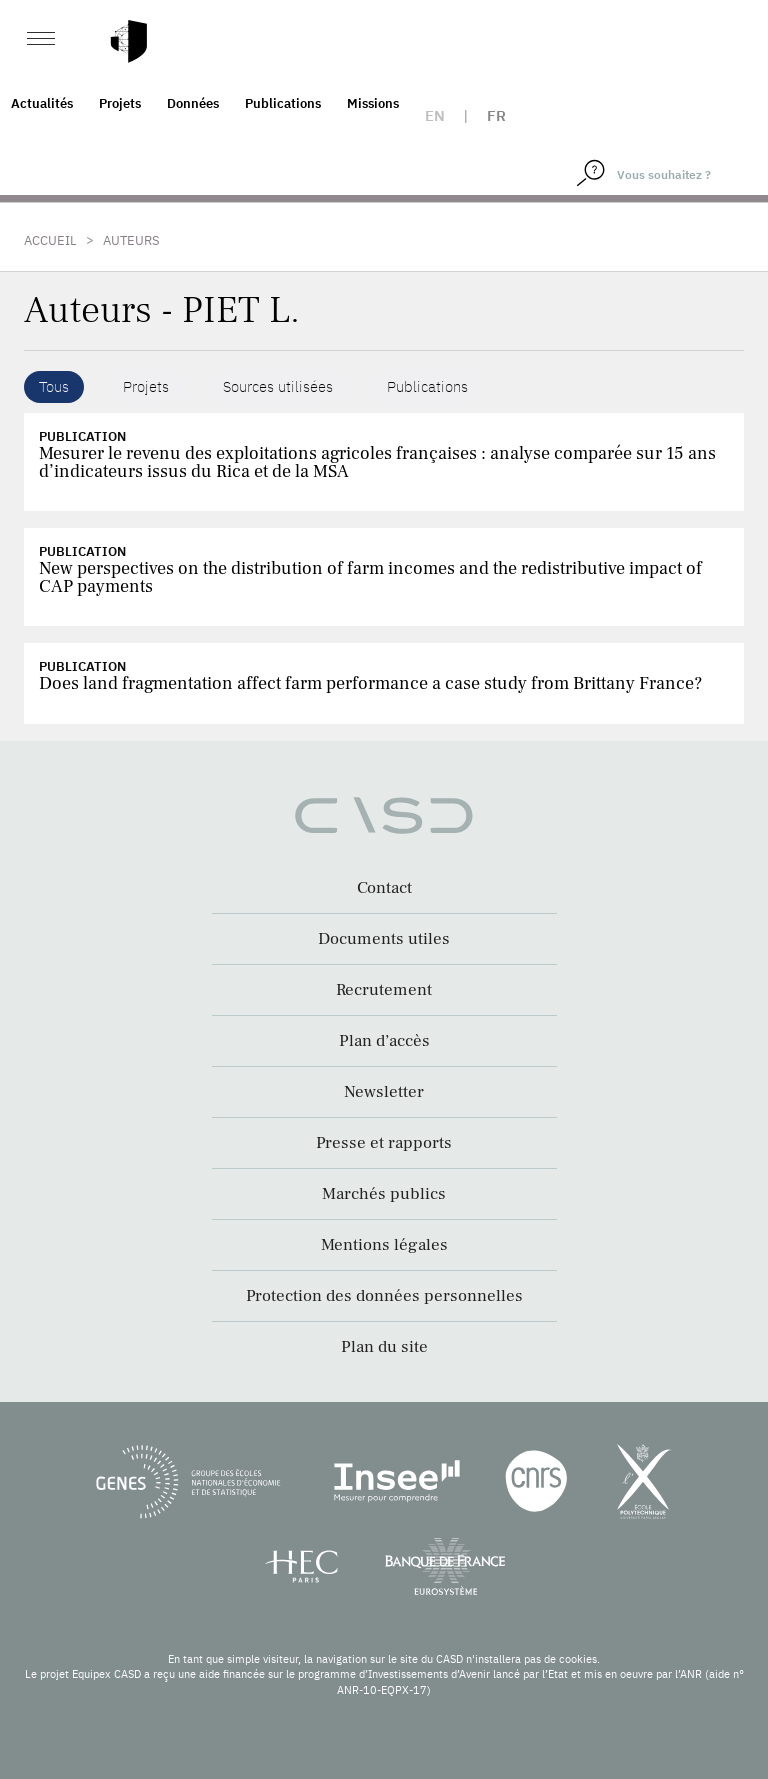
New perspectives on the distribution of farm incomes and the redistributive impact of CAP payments (370, 577)
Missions (373, 103)
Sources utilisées (278, 386)
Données (193, 103)
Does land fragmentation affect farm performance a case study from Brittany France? (370, 683)
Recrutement (384, 990)
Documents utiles (384, 939)
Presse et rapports (384, 1143)
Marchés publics (384, 1194)
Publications (283, 103)
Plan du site (384, 1347)
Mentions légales (384, 1245)
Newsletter (384, 1092)
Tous (54, 386)
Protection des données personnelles (384, 1296)
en (435, 115)
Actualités (42, 103)
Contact (384, 888)
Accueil (50, 240)
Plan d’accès (384, 1041)
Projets (120, 103)
